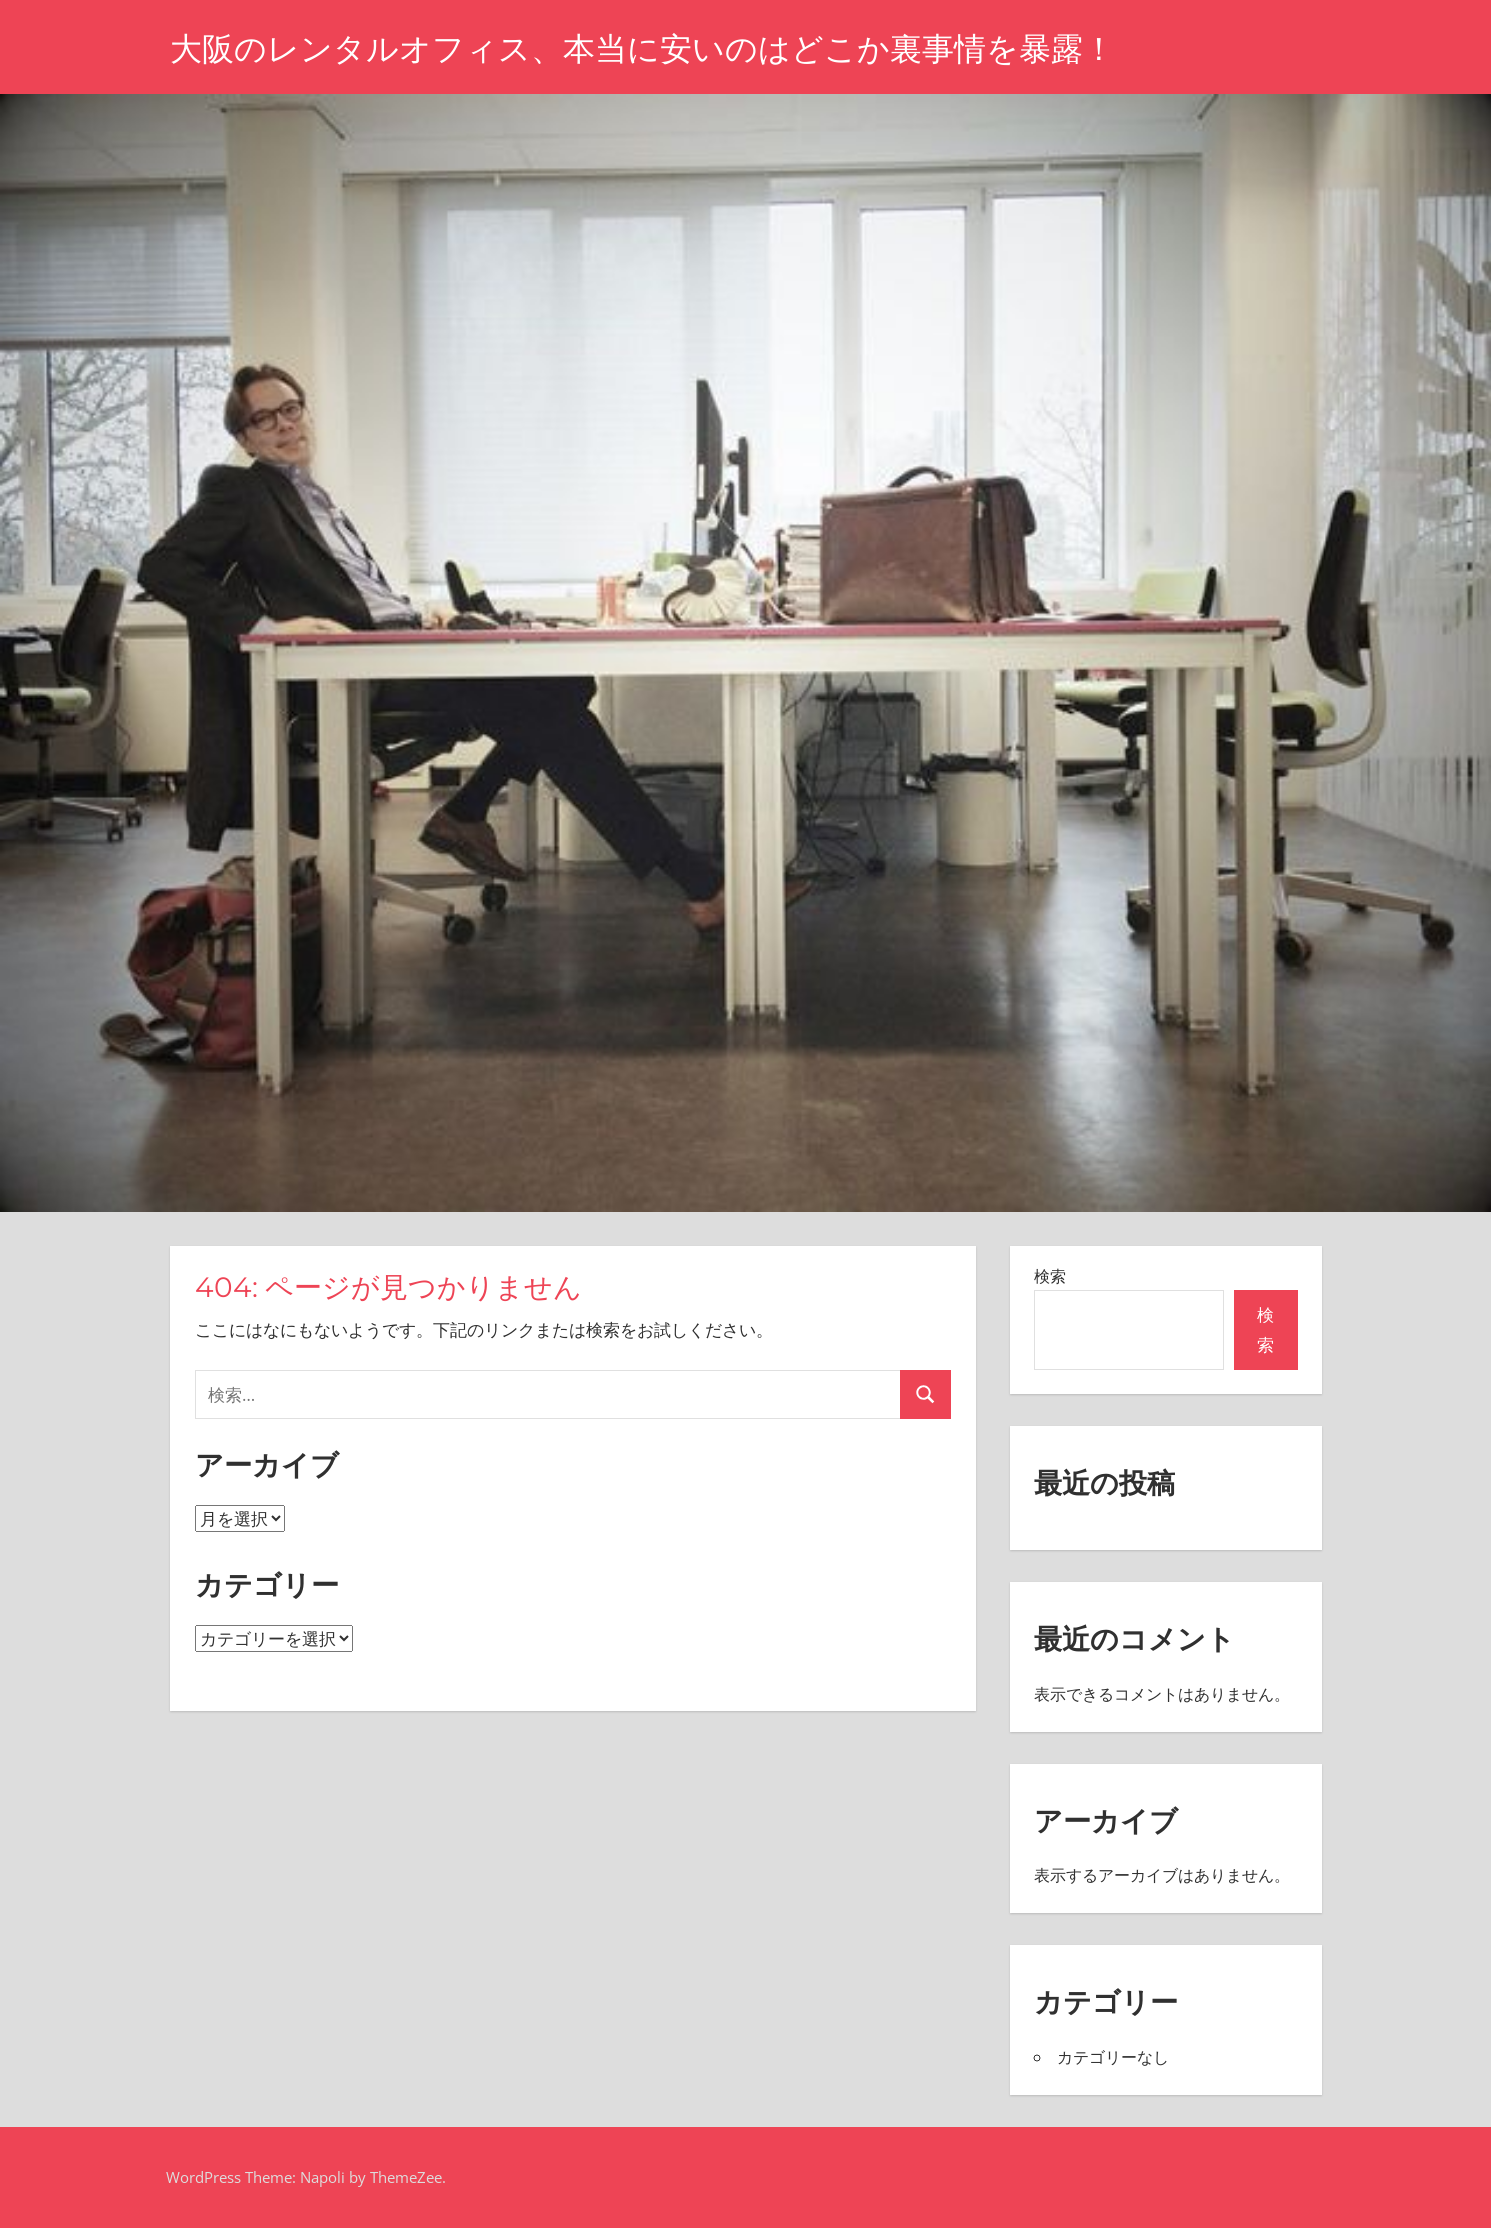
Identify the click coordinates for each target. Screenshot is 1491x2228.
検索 (1050, 1276)
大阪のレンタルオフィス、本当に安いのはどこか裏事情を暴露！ (642, 48)
